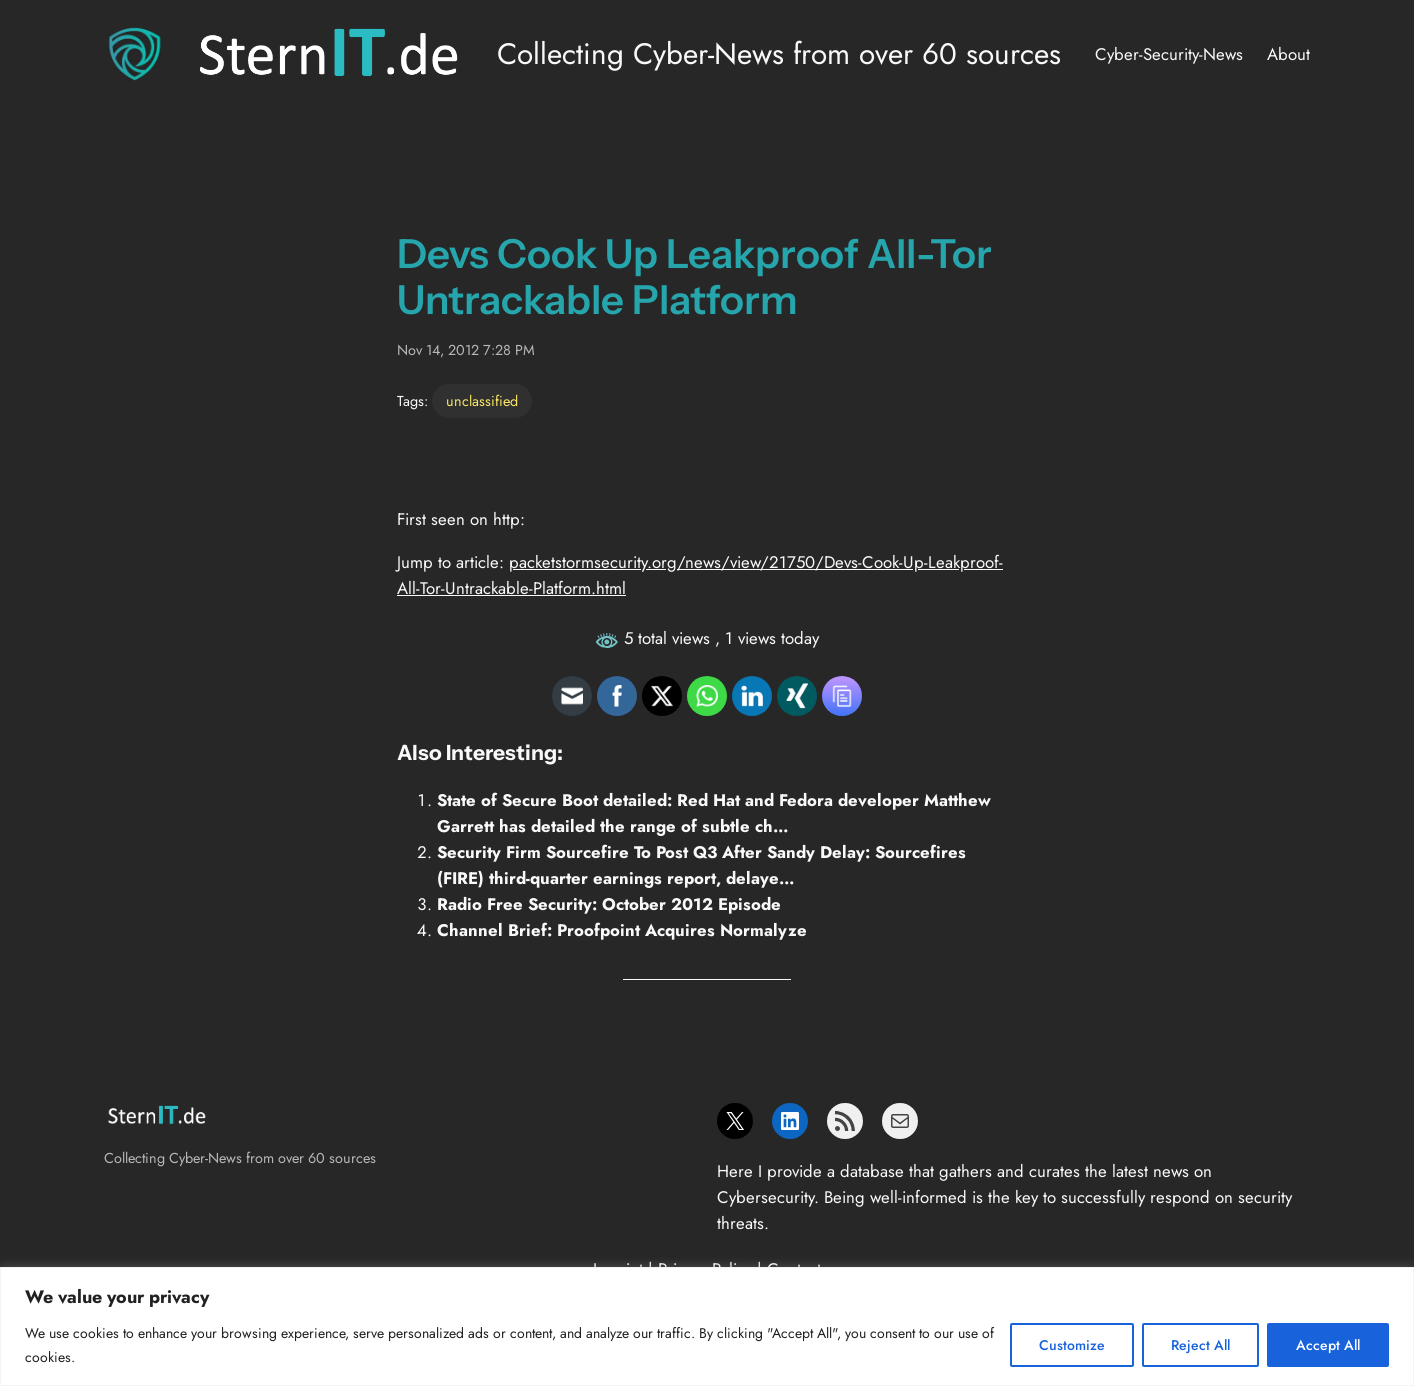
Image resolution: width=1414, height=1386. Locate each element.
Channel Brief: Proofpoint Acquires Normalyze (622, 930)
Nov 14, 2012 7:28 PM (466, 350)
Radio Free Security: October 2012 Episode (609, 904)
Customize (1072, 1345)
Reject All (1200, 1345)
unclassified (482, 401)
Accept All (1328, 1345)
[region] (707, 1326)
